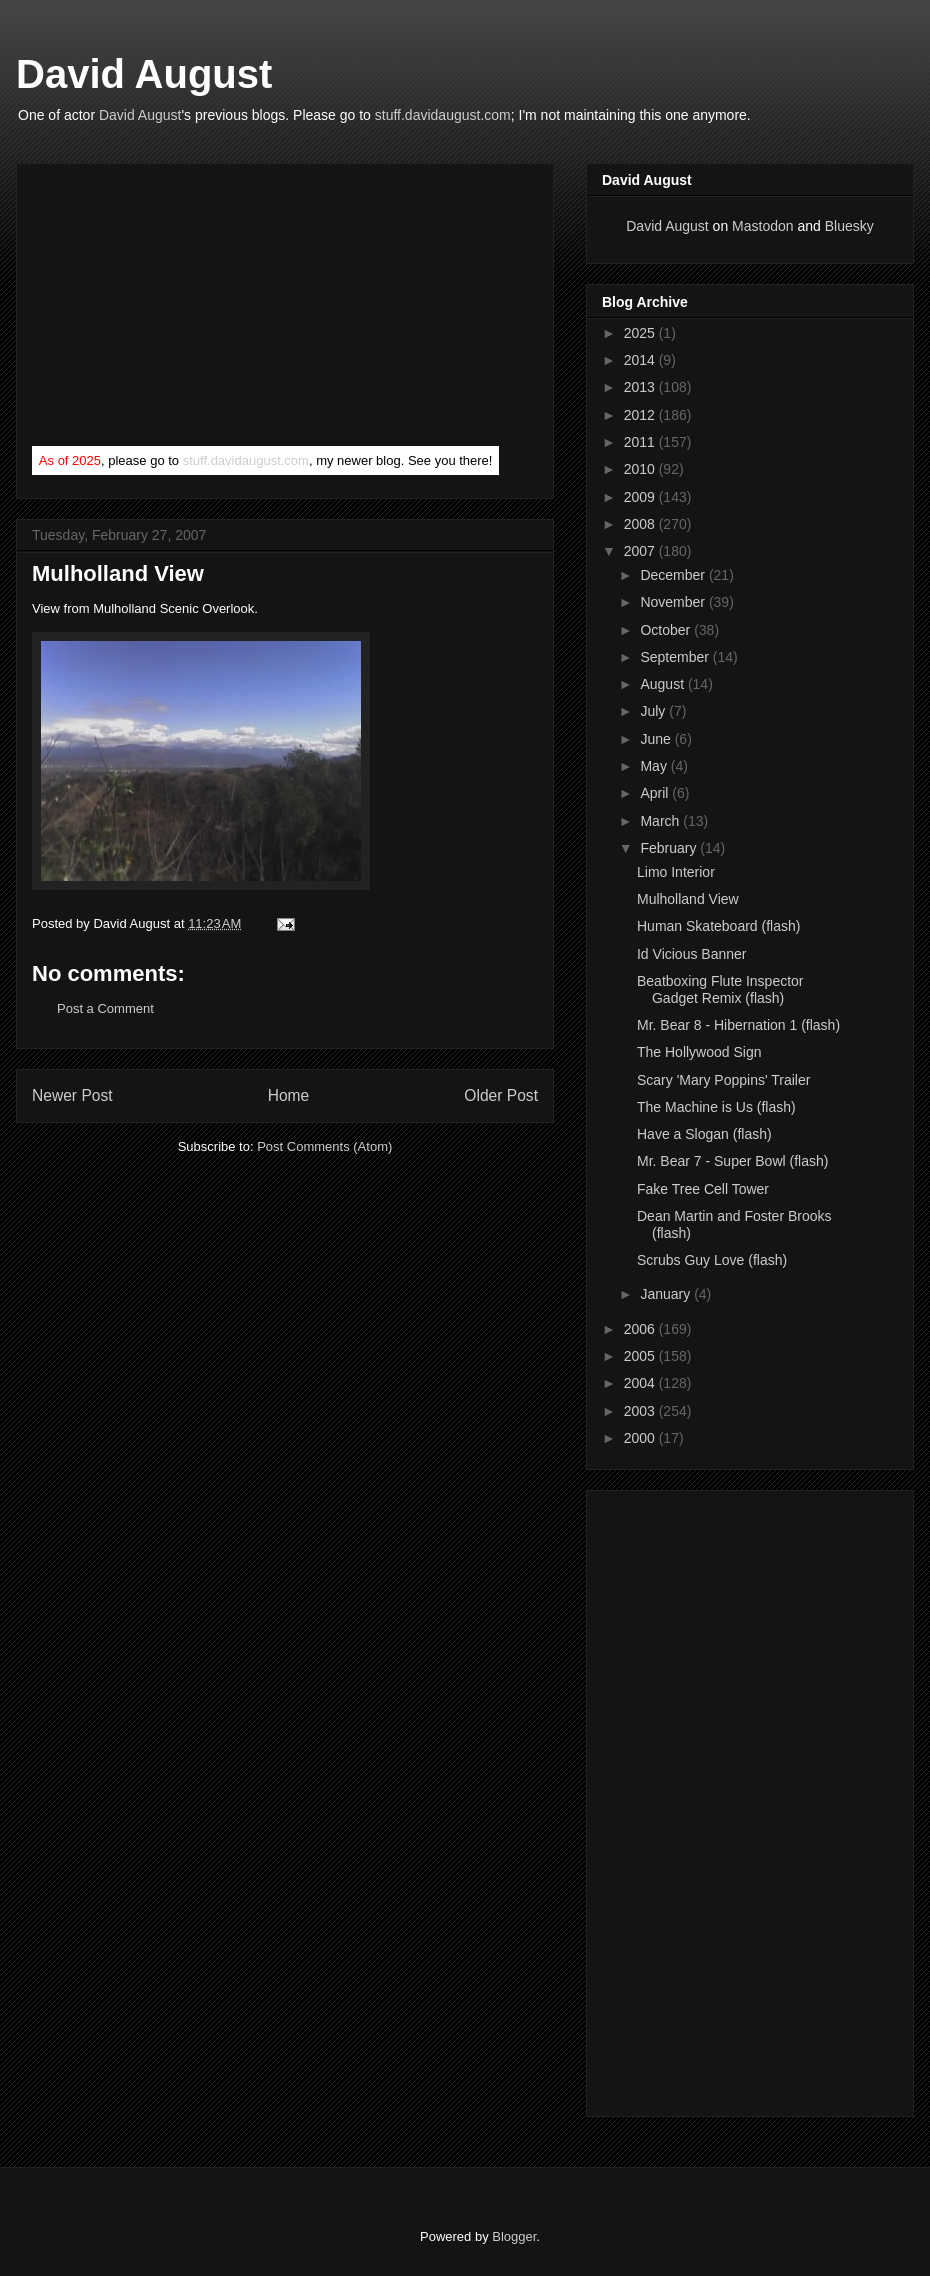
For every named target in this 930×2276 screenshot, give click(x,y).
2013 (641, 387)
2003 (641, 1411)
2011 (641, 442)
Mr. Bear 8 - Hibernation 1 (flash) (738, 1025)
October (667, 630)
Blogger (514, 2236)
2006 (641, 1329)
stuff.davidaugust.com (443, 115)
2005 (641, 1356)
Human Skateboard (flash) (718, 926)
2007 (641, 551)
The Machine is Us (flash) (716, 1107)
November (674, 602)
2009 (641, 497)
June (657, 739)
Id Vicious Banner (691, 954)
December (674, 575)
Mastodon (762, 226)
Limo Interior (676, 872)
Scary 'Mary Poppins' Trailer (723, 1080)
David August (144, 74)
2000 (641, 1438)
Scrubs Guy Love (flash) (712, 1260)
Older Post (501, 1095)
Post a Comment (105, 1008)
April (656, 793)
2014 (641, 360)
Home (289, 1095)
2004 (641, 1383)
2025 (641, 333)
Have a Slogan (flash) (704, 1134)
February (670, 848)
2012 (641, 415)
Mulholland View (688, 899)
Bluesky (849, 226)
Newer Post (72, 1095)
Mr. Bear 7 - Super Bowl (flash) (732, 1161)
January (667, 1294)
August (663, 684)
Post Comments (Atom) (324, 1146)
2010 (641, 469)
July (654, 711)
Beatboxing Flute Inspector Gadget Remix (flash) (720, 989)
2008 (641, 524)
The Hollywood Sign (699, 1052)
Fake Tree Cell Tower (703, 1189)
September (676, 657)
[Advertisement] (182, 309)
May (655, 766)
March (661, 821)
